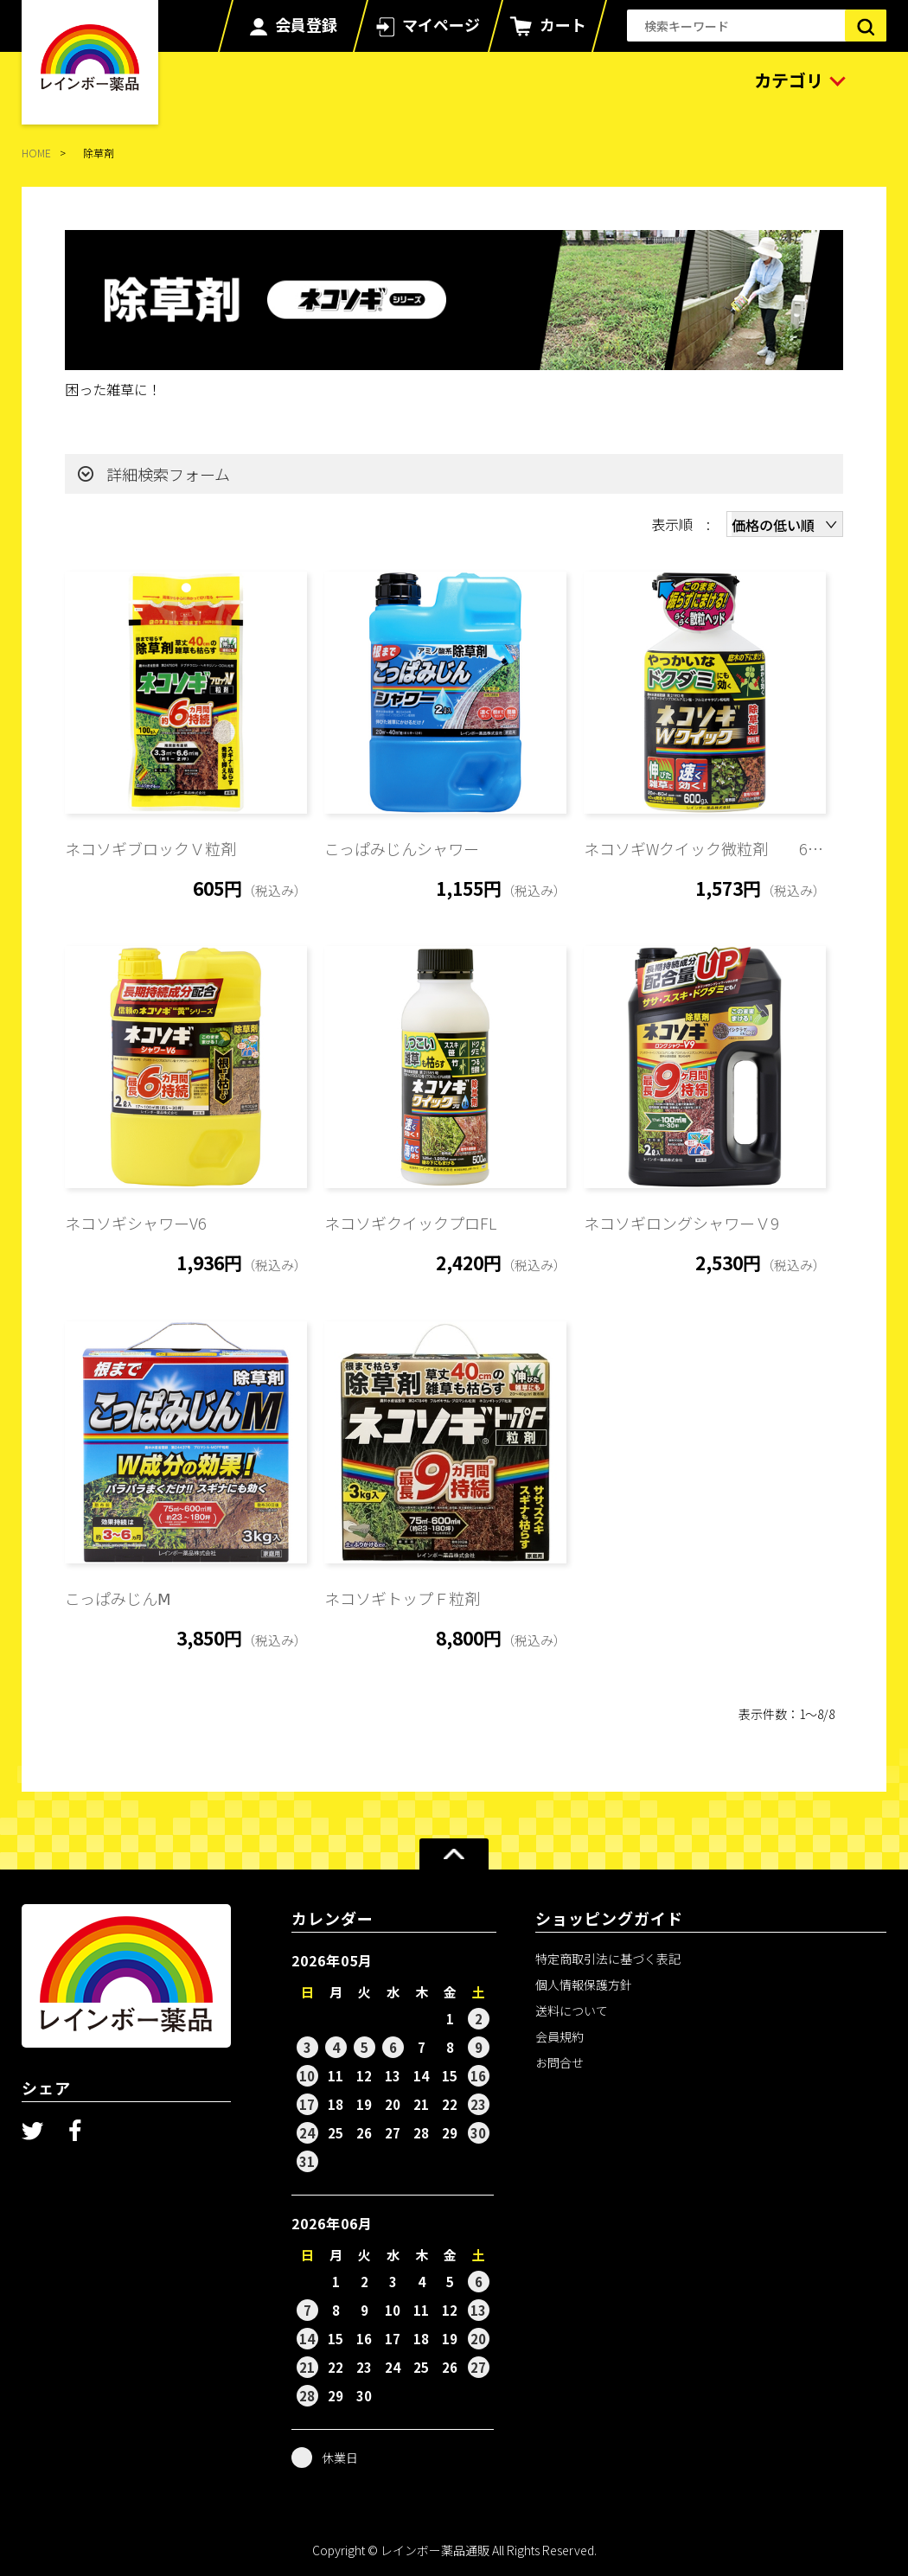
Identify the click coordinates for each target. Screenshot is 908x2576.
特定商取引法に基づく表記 (608, 1958)
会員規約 (559, 2036)
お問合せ (559, 2062)
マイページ (441, 24)
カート (563, 24)
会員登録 (306, 24)
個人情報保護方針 (583, 1984)
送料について (571, 2010)
